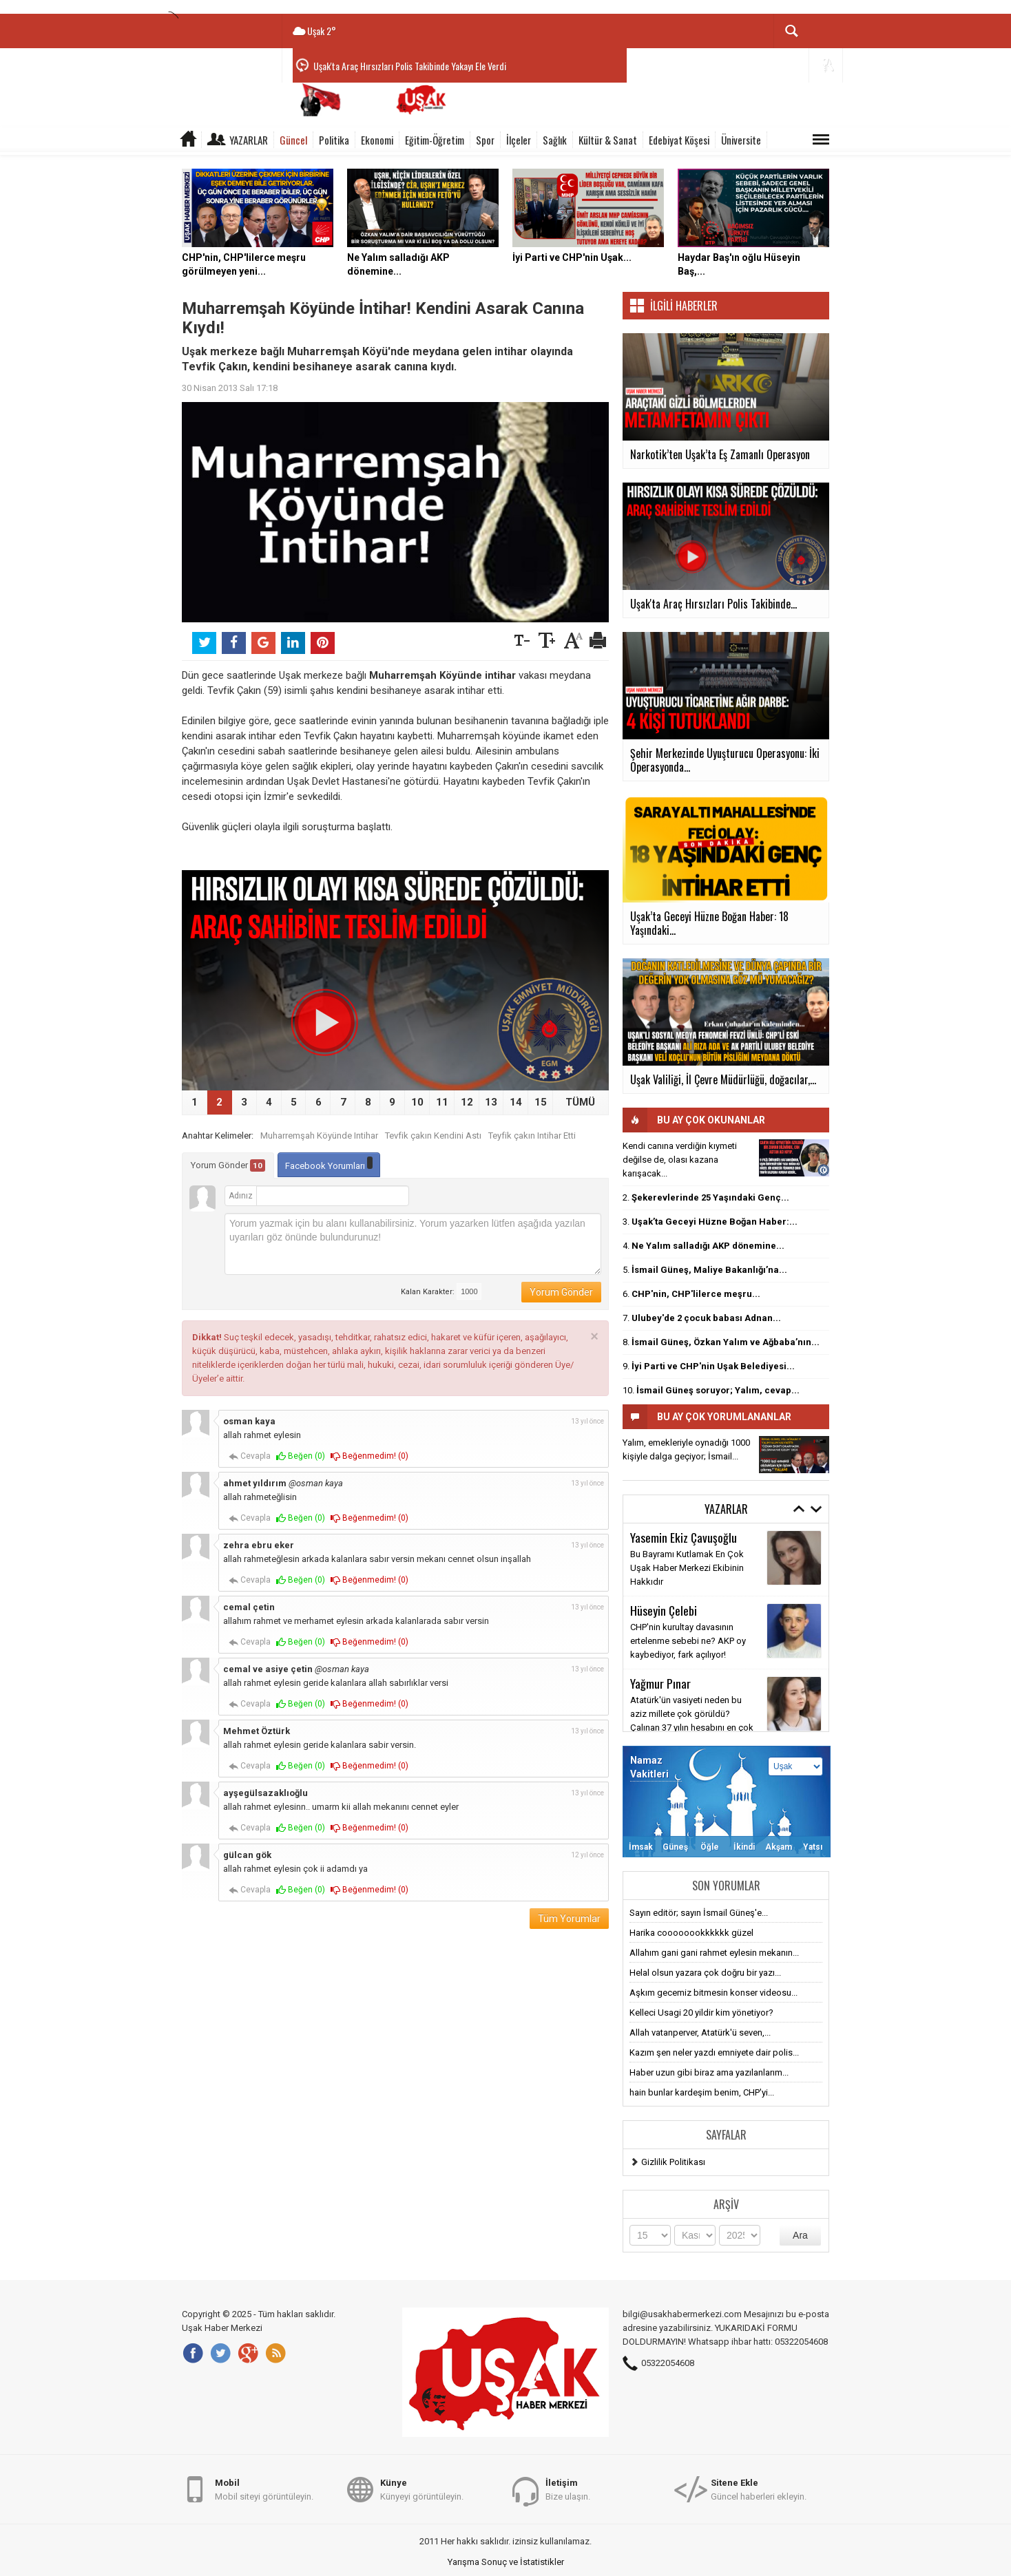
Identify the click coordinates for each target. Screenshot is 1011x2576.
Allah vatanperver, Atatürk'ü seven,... (700, 2032)
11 (442, 1102)
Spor (485, 139)
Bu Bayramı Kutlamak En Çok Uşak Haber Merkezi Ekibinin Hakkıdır (687, 1568)
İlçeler (518, 139)
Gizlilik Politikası (673, 2162)
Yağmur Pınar (660, 1683)
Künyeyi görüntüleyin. (421, 2489)
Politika (334, 139)
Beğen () (300, 1456)
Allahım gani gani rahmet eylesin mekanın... (714, 1952)
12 (467, 1102)
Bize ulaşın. (567, 2489)
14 (516, 1102)
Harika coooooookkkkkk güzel (691, 1933)
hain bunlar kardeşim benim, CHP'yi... (701, 2092)
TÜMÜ (580, 1102)
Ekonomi (377, 139)
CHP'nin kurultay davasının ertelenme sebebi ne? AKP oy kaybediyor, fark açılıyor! (688, 1641)
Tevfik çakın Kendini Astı (433, 1135)
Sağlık (555, 139)
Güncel (293, 139)
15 (540, 1102)
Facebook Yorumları (329, 1164)
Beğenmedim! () (369, 1456)
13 (491, 1102)
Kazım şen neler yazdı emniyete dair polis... (714, 2052)
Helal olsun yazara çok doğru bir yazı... (705, 1972)
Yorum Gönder (228, 1165)
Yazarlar (248, 139)
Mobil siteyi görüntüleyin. (264, 2489)
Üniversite (741, 139)
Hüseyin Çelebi (663, 1610)
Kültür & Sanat (608, 139)
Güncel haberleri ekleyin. (758, 2489)
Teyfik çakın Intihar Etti (532, 1135)
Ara (800, 2235)
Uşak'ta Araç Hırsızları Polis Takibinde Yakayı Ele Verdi (409, 66)
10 (417, 1102)
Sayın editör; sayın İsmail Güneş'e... (698, 1913)
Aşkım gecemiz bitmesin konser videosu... (713, 1992)
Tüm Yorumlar (569, 1918)
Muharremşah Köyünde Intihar (319, 1135)
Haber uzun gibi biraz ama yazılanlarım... (709, 2072)
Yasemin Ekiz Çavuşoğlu (683, 1537)
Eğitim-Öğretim (434, 139)
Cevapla (250, 1456)
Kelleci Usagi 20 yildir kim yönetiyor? (701, 2012)
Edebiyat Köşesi (679, 139)
